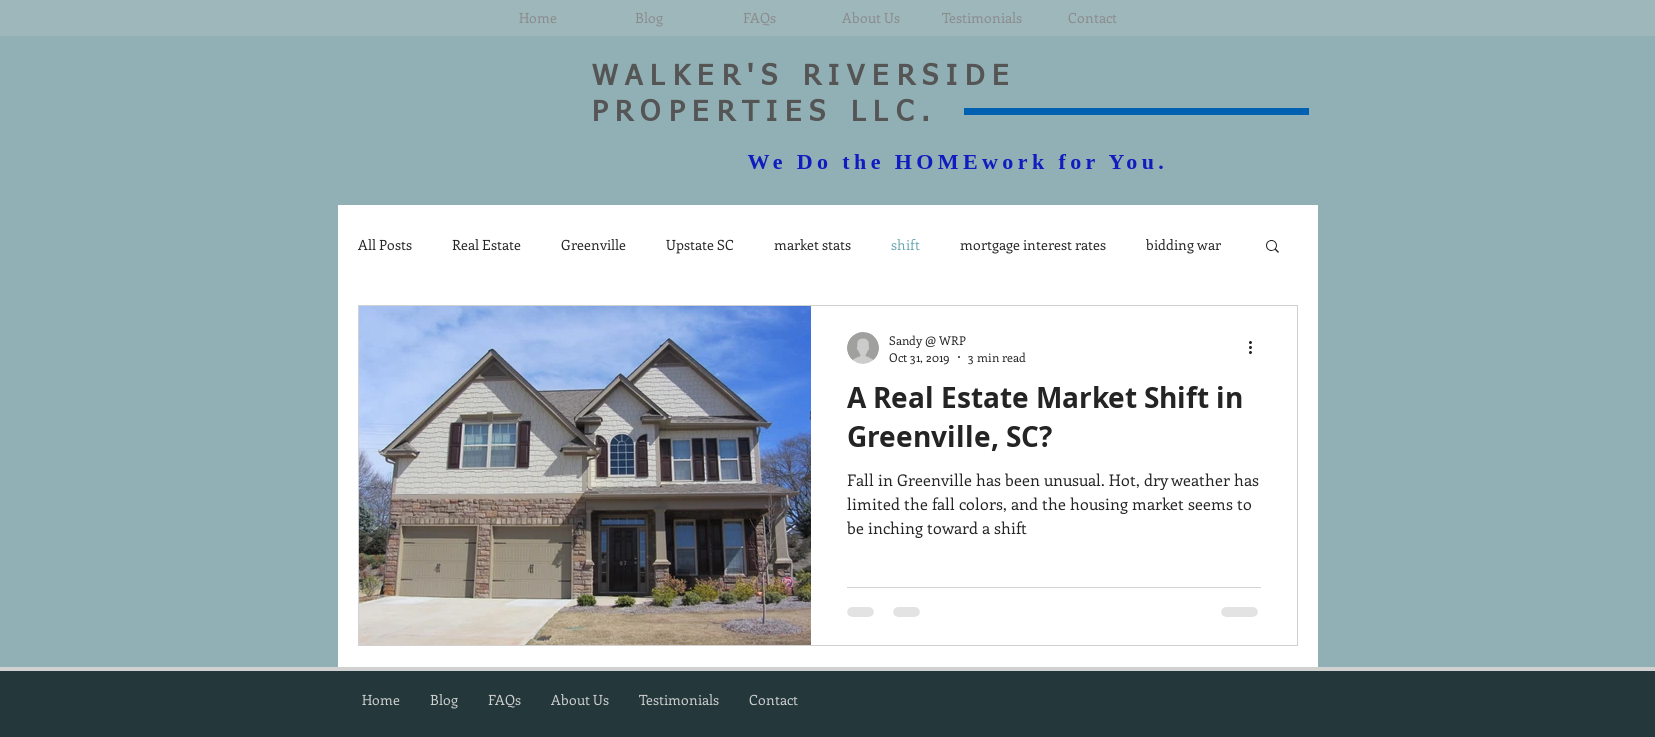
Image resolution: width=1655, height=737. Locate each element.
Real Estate (486, 244)
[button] (1272, 247)
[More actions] (1258, 348)
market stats (812, 244)
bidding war (1183, 244)
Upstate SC (700, 244)
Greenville (593, 244)
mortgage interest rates (1033, 244)
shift (905, 244)
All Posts (385, 244)
